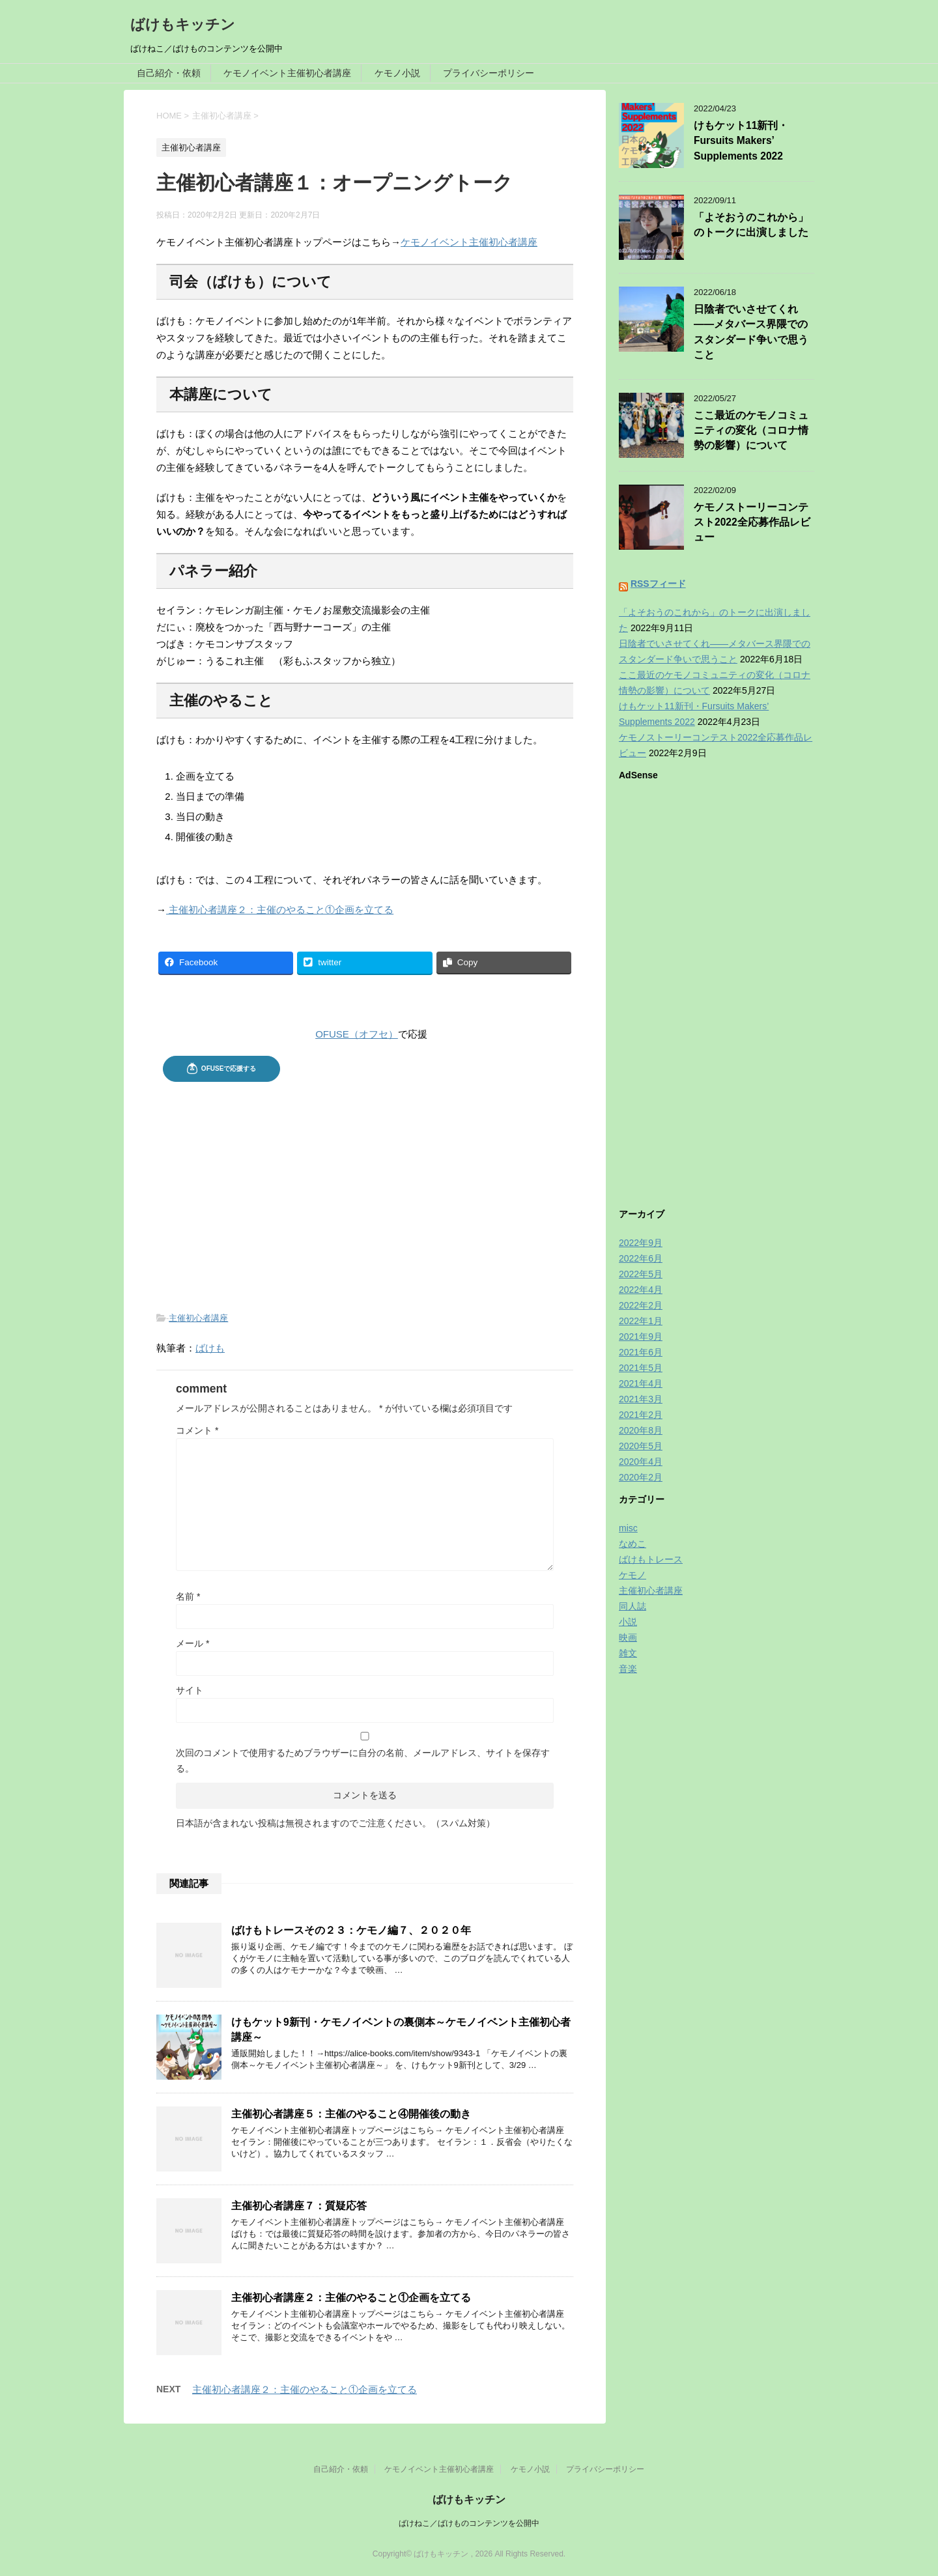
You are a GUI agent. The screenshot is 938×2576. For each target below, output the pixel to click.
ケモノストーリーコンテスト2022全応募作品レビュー (752, 522)
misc (628, 1528)
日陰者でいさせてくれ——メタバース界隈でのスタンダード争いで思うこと (751, 332)
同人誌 (632, 1606)
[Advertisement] (364, 1186)
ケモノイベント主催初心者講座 (287, 73)
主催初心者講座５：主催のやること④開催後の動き (351, 2113)
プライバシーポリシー (488, 73)
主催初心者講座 (198, 1318)
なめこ (632, 1543)
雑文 (628, 1653)
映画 (628, 1637)
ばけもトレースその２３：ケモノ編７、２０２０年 (351, 1930)
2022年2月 (640, 1305)
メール (192, 1643)
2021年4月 (640, 1383)
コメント (197, 1430)
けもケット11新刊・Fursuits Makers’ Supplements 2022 (741, 141)
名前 (188, 1596)
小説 (628, 1622)
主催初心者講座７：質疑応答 (299, 2205)
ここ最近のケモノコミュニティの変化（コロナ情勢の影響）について (751, 430)
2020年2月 (640, 1477)
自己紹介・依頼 (169, 73)
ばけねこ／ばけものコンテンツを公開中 (469, 2523)
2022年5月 (640, 1274)
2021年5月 (640, 1368)
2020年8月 (640, 1430)
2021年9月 (640, 1336)
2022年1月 (640, 1321)
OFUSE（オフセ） (356, 1034)
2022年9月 (640, 1243)
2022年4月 (640, 1289)
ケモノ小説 (397, 73)
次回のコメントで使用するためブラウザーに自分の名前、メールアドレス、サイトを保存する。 (363, 1761)
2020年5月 (640, 1446)
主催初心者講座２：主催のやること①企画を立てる (279, 909)
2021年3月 (640, 1399)
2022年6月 (640, 1258)
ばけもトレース (651, 1559)
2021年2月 (640, 1414)
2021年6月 (640, 1352)
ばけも (210, 1347)
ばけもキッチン (182, 24)
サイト (189, 1690)
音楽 (628, 1668)
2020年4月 (640, 1461)
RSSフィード (658, 583)
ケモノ (632, 1575)
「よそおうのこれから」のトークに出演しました (751, 225)
